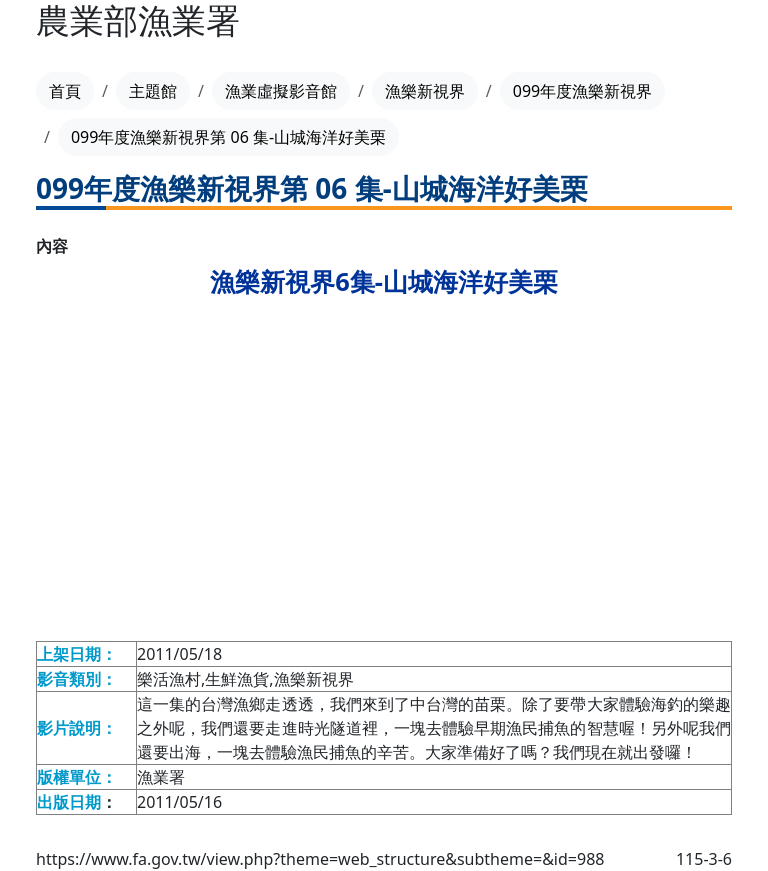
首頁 (65, 91)
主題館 (153, 91)
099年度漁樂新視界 (582, 91)
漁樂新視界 (425, 91)
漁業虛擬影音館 (281, 91)
